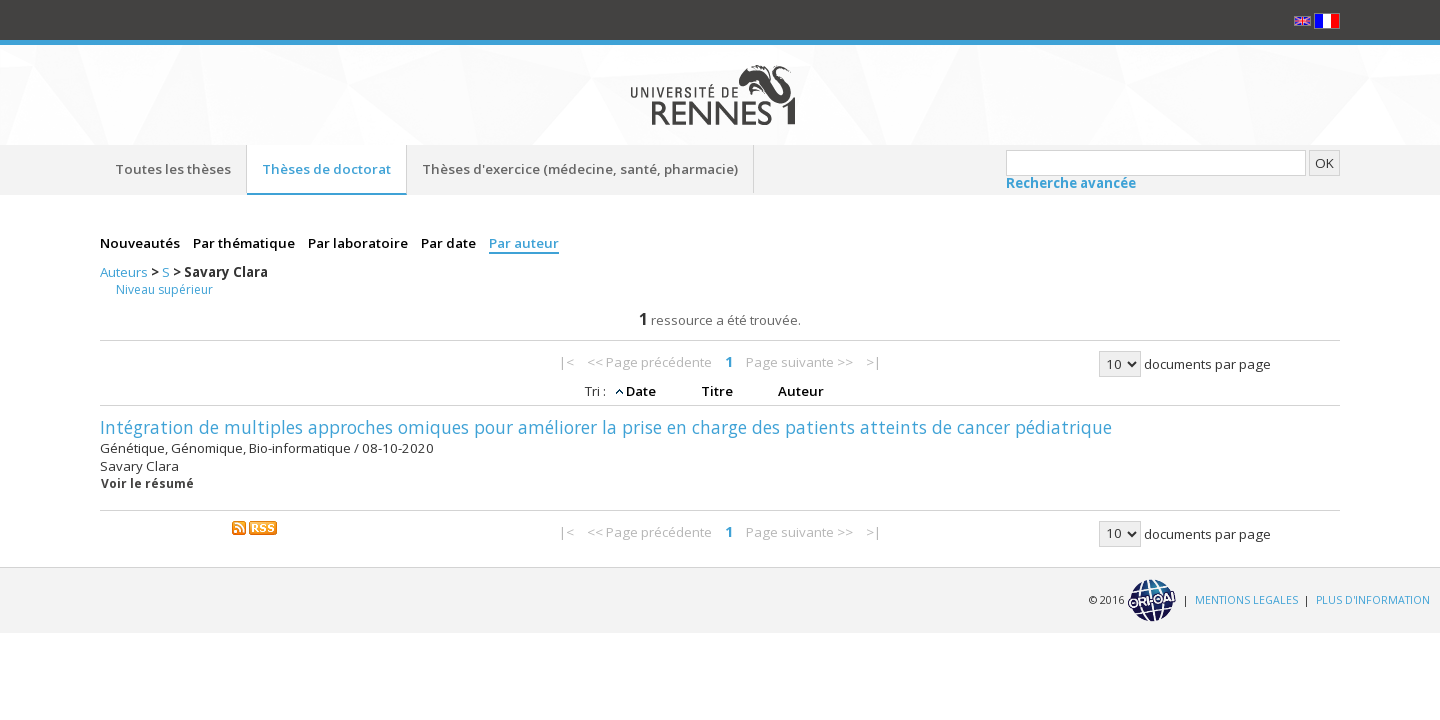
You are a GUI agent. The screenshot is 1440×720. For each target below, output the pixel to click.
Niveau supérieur (164, 289)
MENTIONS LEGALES (1246, 599)
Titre (718, 391)
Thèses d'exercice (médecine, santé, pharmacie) (580, 169)
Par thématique (245, 243)
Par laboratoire (359, 243)
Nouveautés (141, 243)
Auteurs (125, 272)
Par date (450, 243)
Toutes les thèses (173, 169)
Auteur (801, 391)
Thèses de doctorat (326, 169)
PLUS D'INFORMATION (1373, 599)
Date (642, 391)
